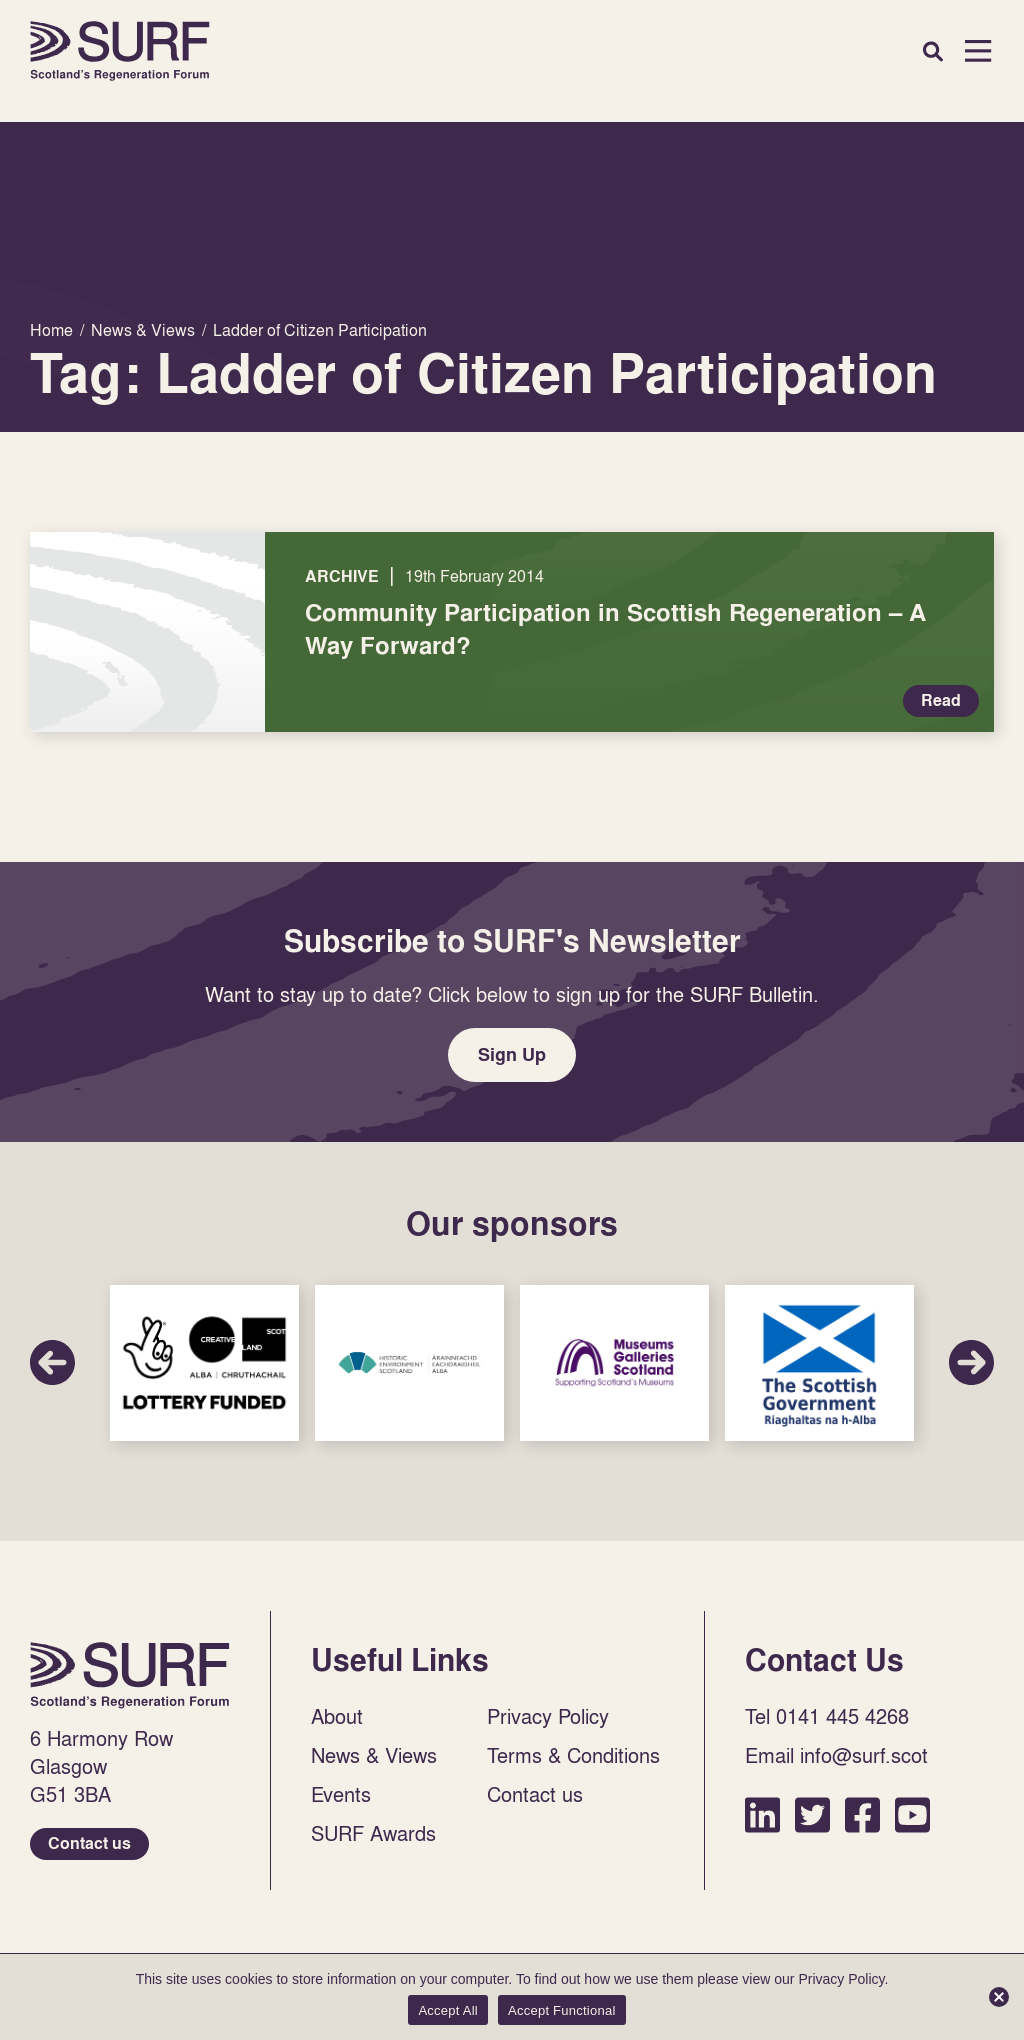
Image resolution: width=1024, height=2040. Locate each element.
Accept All (448, 2010)
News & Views (374, 1755)
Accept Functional (562, 2010)
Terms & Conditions (573, 1755)
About (337, 1716)
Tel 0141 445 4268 (827, 1716)
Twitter (812, 1814)
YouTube (912, 1814)
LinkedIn (762, 1814)
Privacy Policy (548, 1716)
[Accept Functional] (999, 1997)
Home (120, 51)
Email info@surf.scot (836, 1755)
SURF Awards (373, 1833)
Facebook (862, 1814)
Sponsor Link (204, 1363)
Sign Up (512, 1054)
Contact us (89, 1843)
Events (341, 1794)
